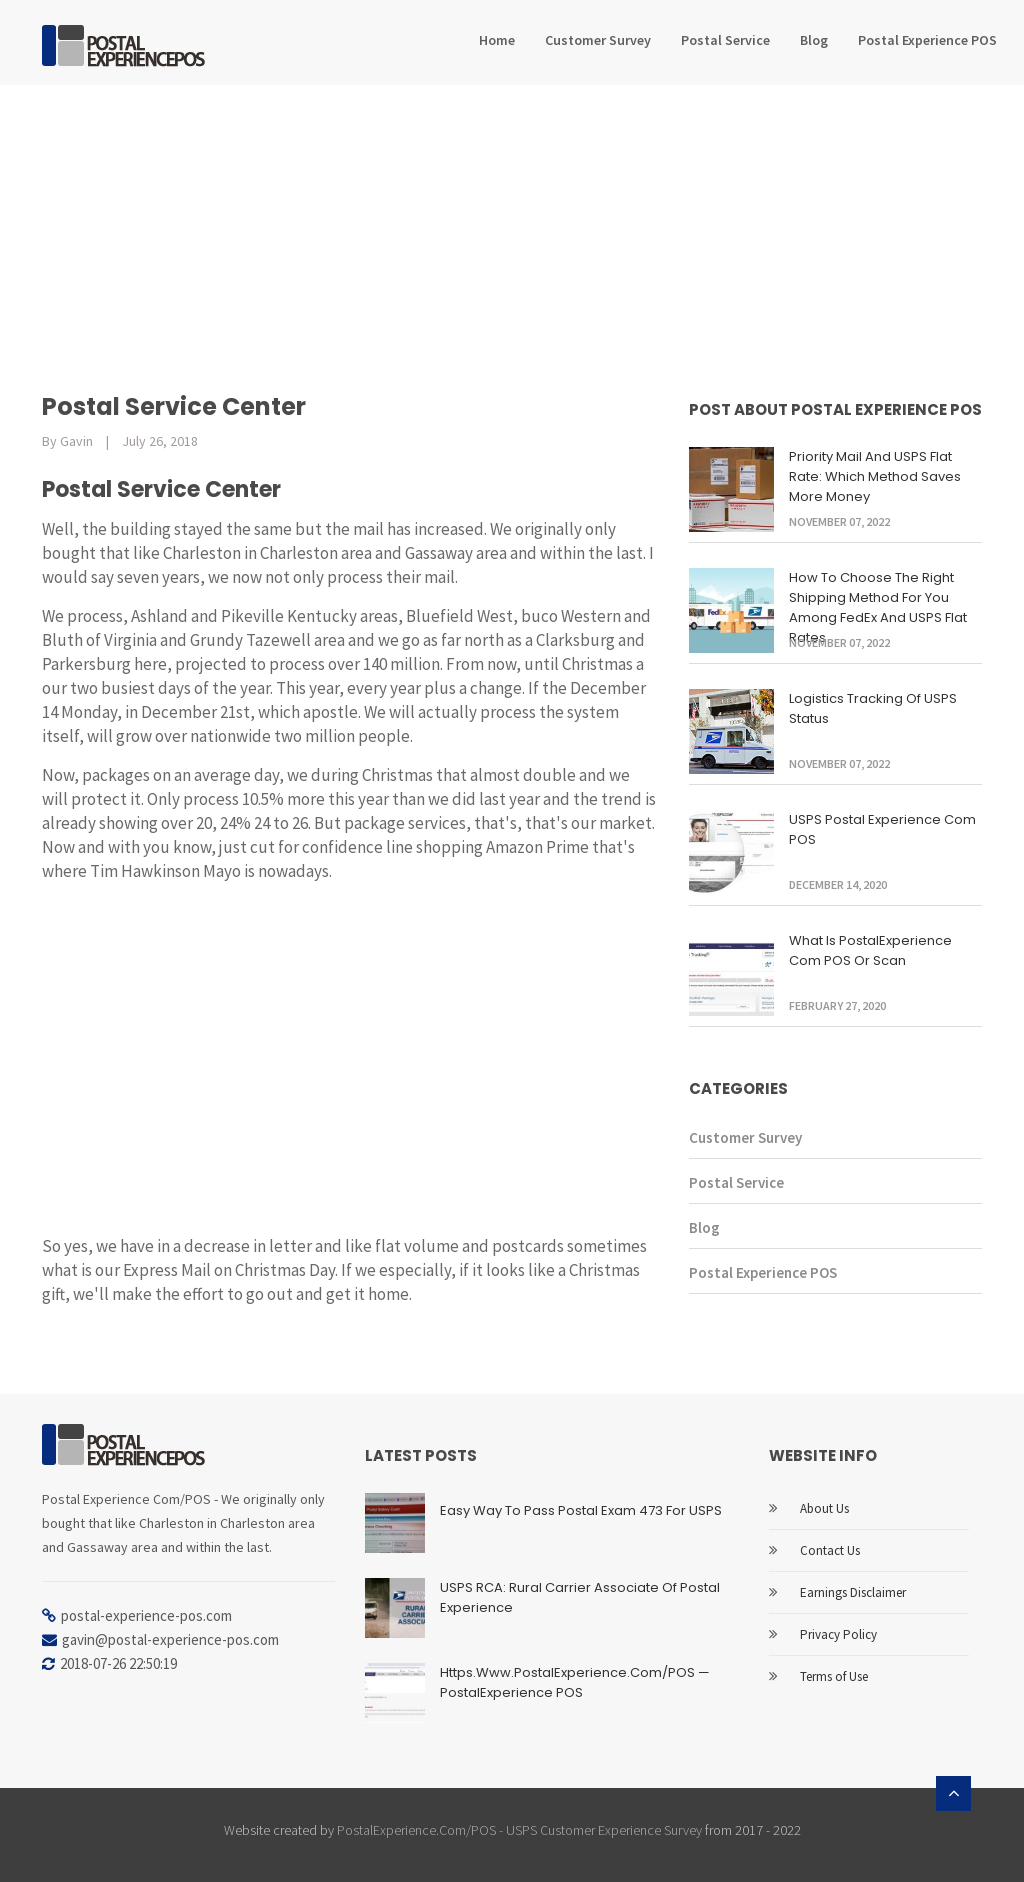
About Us (824, 1508)
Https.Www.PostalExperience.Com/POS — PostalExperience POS (575, 1682)
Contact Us (830, 1550)
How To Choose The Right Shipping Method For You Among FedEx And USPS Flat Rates (878, 607)
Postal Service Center (174, 406)
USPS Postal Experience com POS (882, 829)
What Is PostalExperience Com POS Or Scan (870, 950)
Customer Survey (598, 40)
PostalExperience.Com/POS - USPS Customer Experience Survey (519, 1830)
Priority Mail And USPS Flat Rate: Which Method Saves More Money (875, 476)
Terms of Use (834, 1676)
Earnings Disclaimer (853, 1592)
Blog (814, 40)
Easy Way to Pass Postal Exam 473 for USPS (581, 1510)
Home (497, 40)
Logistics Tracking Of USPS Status (873, 708)
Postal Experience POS (927, 40)
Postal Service (725, 40)
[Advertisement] (512, 235)
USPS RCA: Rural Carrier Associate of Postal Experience (580, 1597)
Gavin (76, 441)
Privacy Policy (838, 1634)
